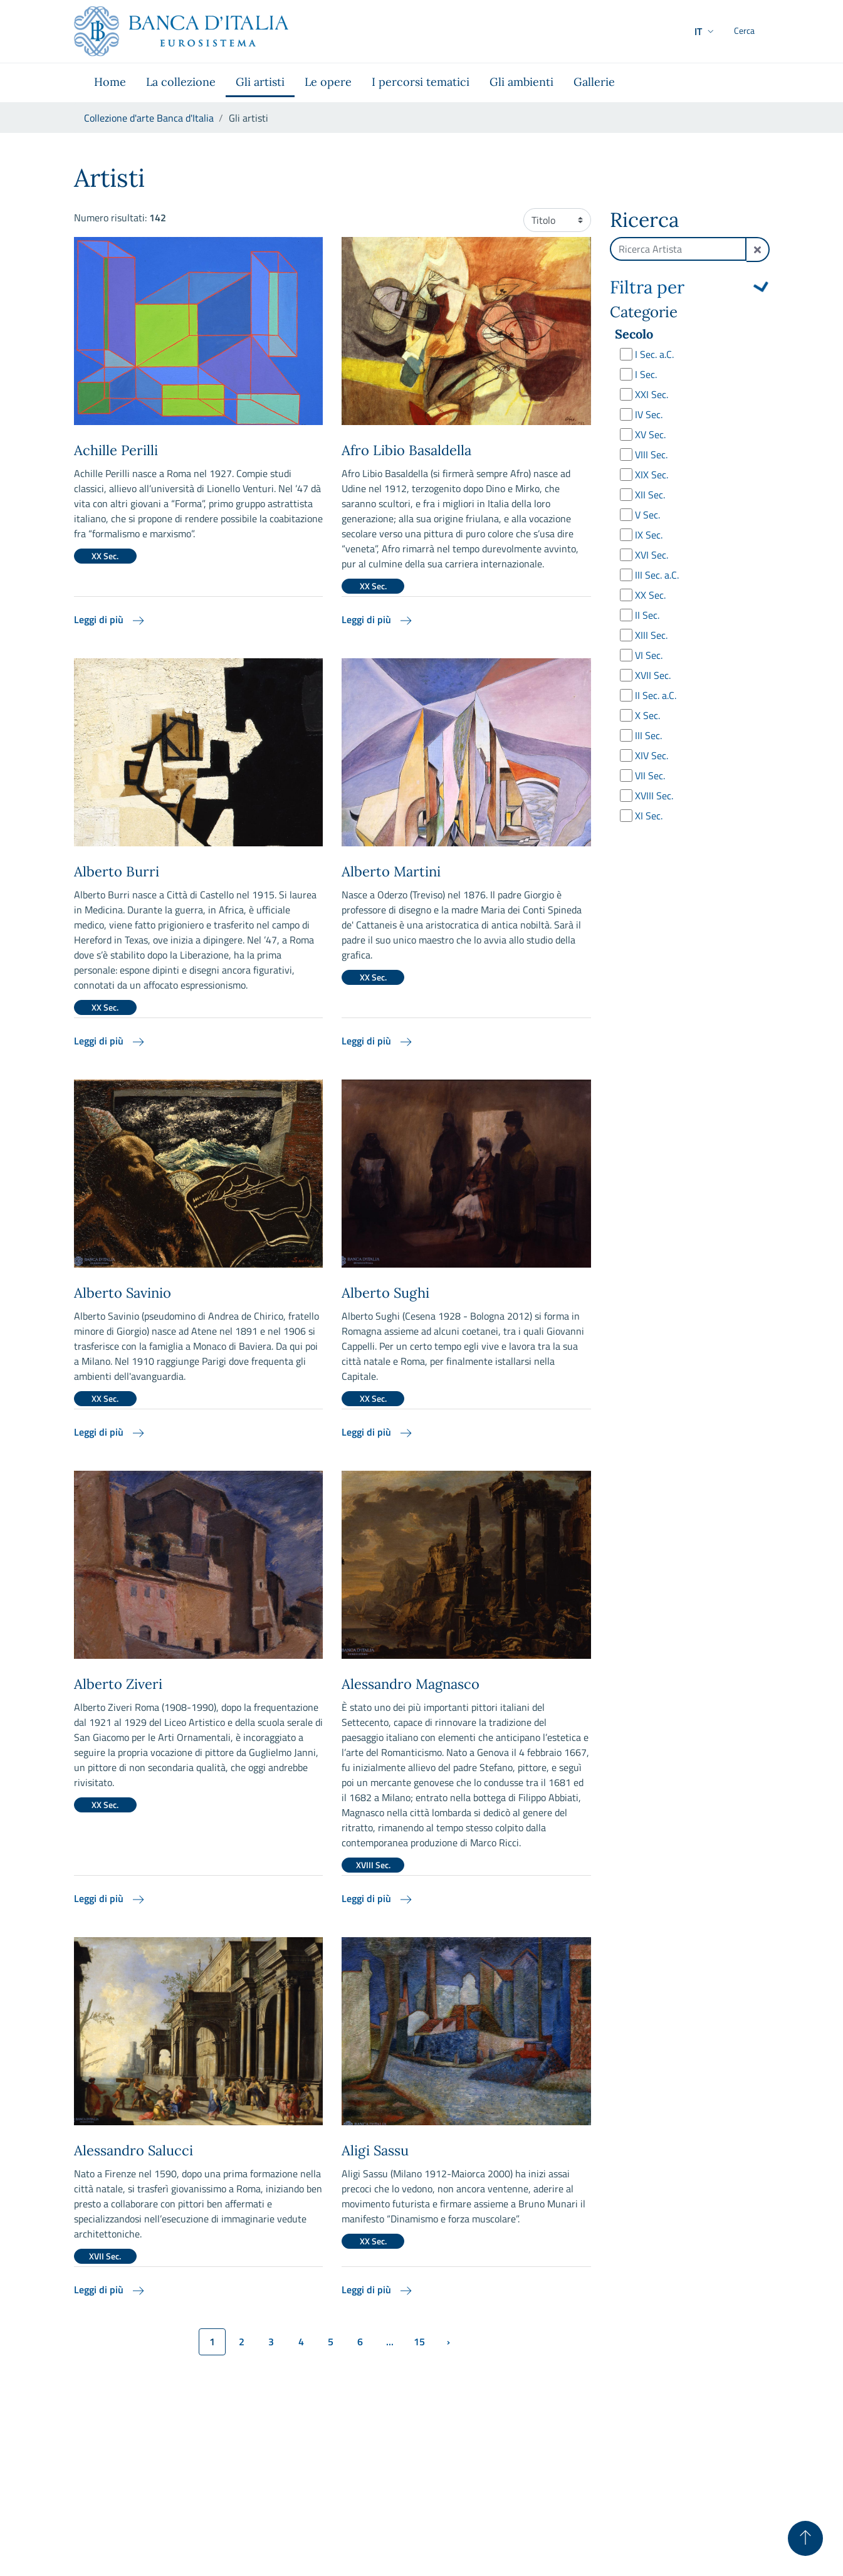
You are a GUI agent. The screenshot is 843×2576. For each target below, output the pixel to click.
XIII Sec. (651, 635)
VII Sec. (650, 775)
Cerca (689, 850)
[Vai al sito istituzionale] (181, 31)
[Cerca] (755, 31)
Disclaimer (690, 2485)
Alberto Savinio (122, 1292)
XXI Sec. (651, 394)
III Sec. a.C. (657, 574)
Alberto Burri (116, 871)
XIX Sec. (651, 474)
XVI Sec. (651, 554)
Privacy (636, 2485)
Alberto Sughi (385, 1292)
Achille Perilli (116, 450)
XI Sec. (648, 815)
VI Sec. (648, 655)
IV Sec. (648, 414)
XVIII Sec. (654, 795)
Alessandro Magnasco (410, 1684)
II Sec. (647, 615)
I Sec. (646, 374)
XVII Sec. (653, 675)
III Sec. (648, 735)
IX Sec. (648, 534)
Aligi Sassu (375, 2150)
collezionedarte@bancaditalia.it (170, 2500)
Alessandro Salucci (133, 2150)
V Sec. (647, 514)
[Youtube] (762, 2505)
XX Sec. (650, 594)
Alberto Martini (391, 871)
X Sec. (647, 715)
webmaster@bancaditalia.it (204, 2560)
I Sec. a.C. (654, 354)
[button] (680, 31)
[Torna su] (805, 2538)
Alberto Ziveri (118, 1684)
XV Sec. (650, 434)
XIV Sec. (651, 755)
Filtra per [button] (647, 287)
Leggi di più (110, 619)
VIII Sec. (651, 454)
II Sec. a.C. (655, 695)
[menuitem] (110, 82)
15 (419, 2341)
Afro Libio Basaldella (406, 450)
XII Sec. (650, 494)
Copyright (749, 2485)
